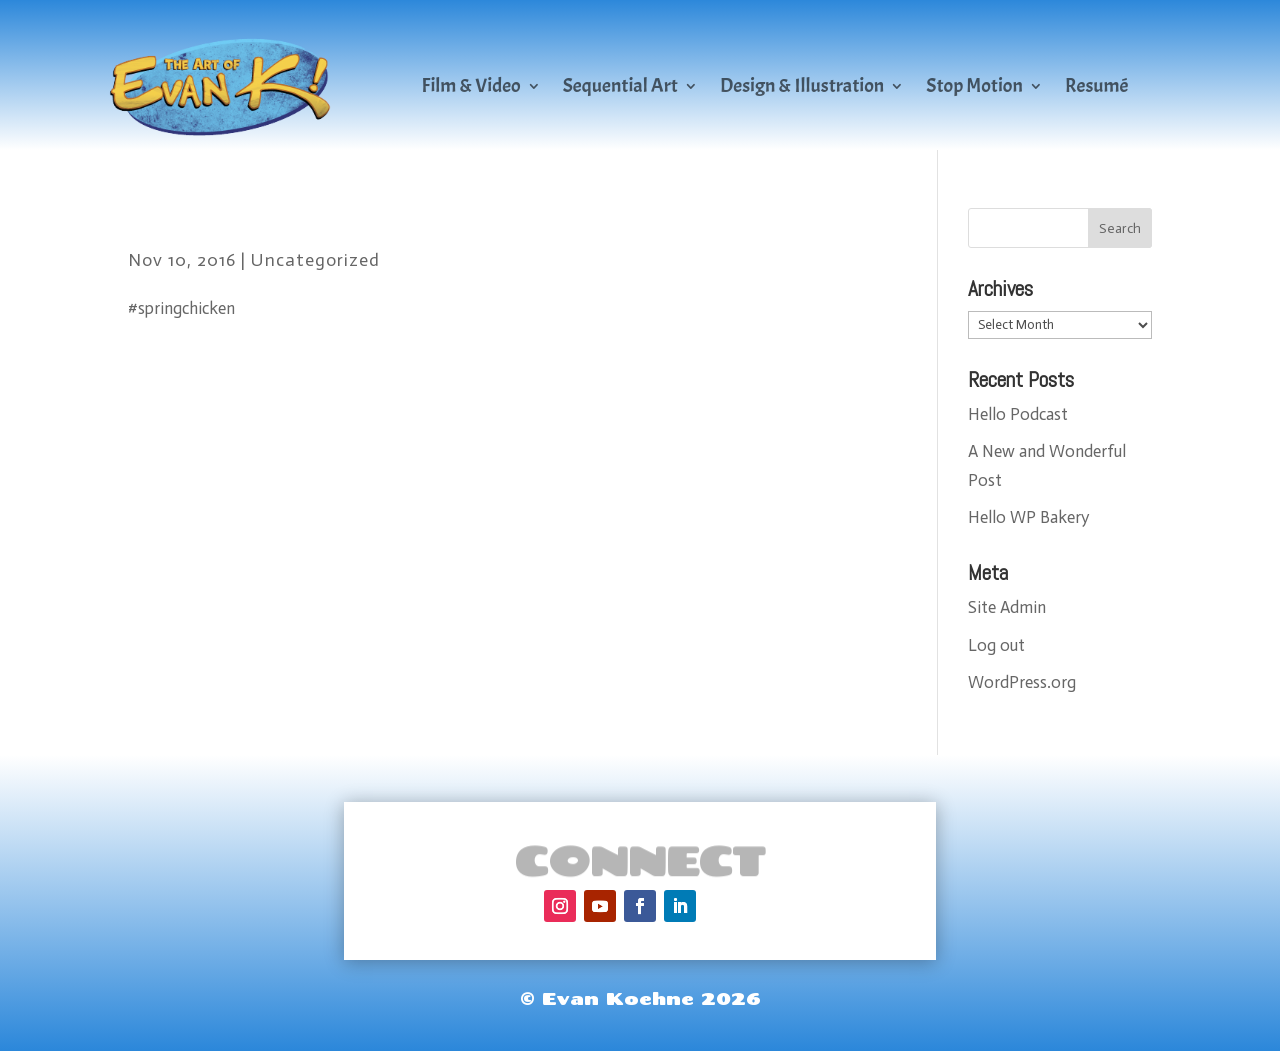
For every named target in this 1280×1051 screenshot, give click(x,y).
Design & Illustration (802, 85)
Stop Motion (974, 85)
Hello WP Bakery (1028, 517)
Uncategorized (315, 260)
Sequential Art (620, 85)
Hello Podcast (1018, 414)
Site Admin (1007, 607)
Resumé (1097, 85)
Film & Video (471, 85)
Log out (996, 645)
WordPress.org (1022, 682)
